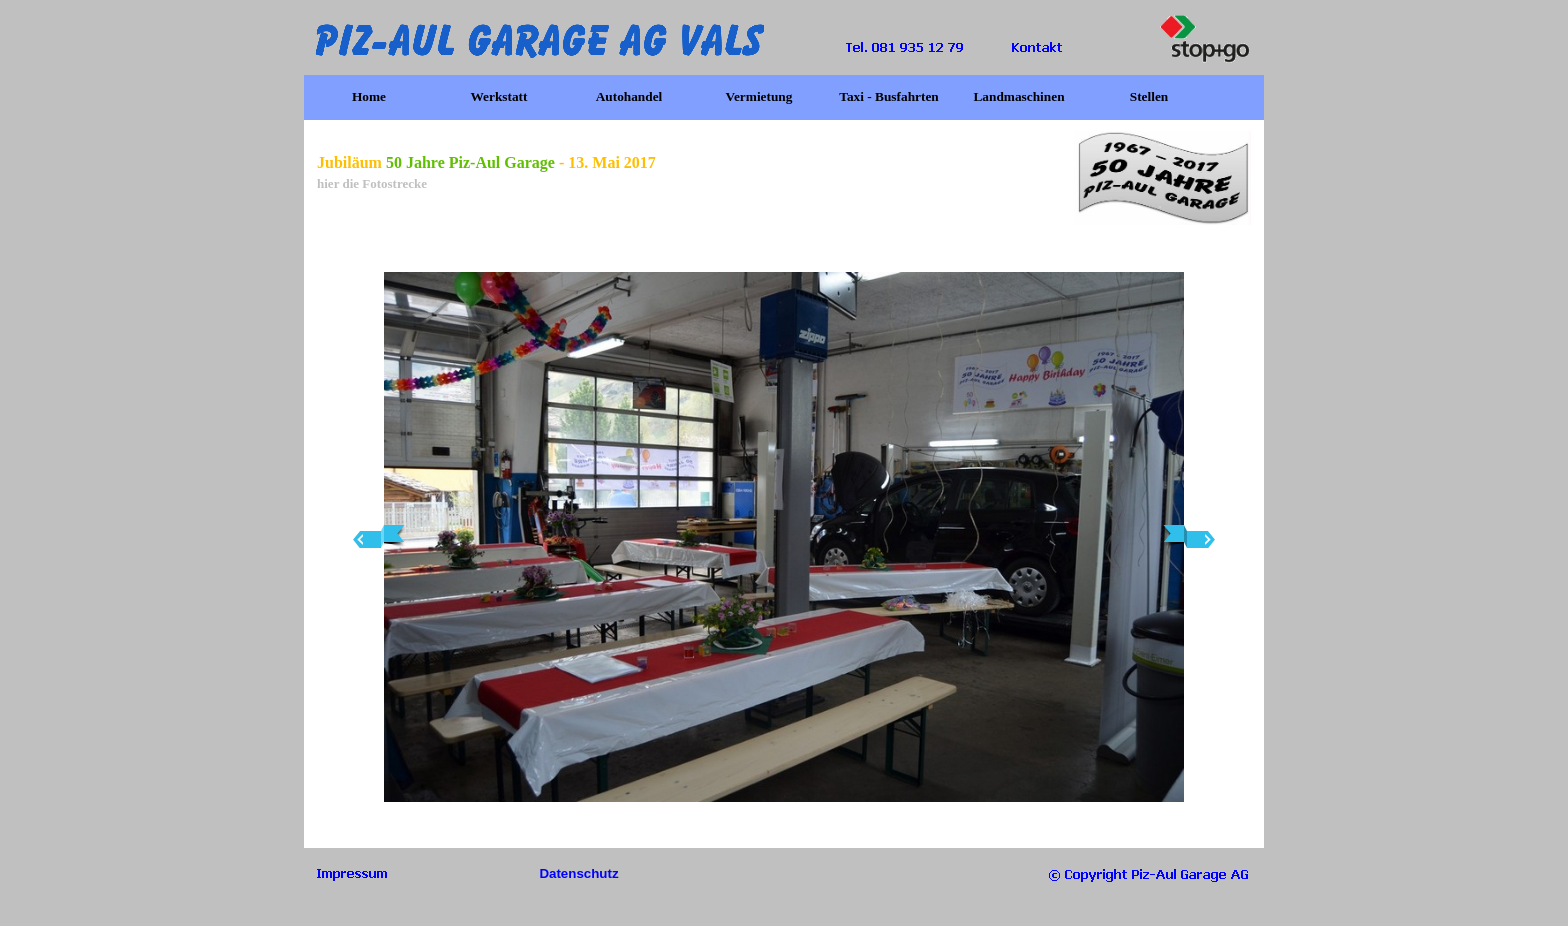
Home (369, 96)
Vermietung (759, 96)
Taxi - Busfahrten (889, 96)
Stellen (1149, 96)
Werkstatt (498, 96)
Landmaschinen (1018, 96)
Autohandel (629, 96)
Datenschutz (578, 873)
